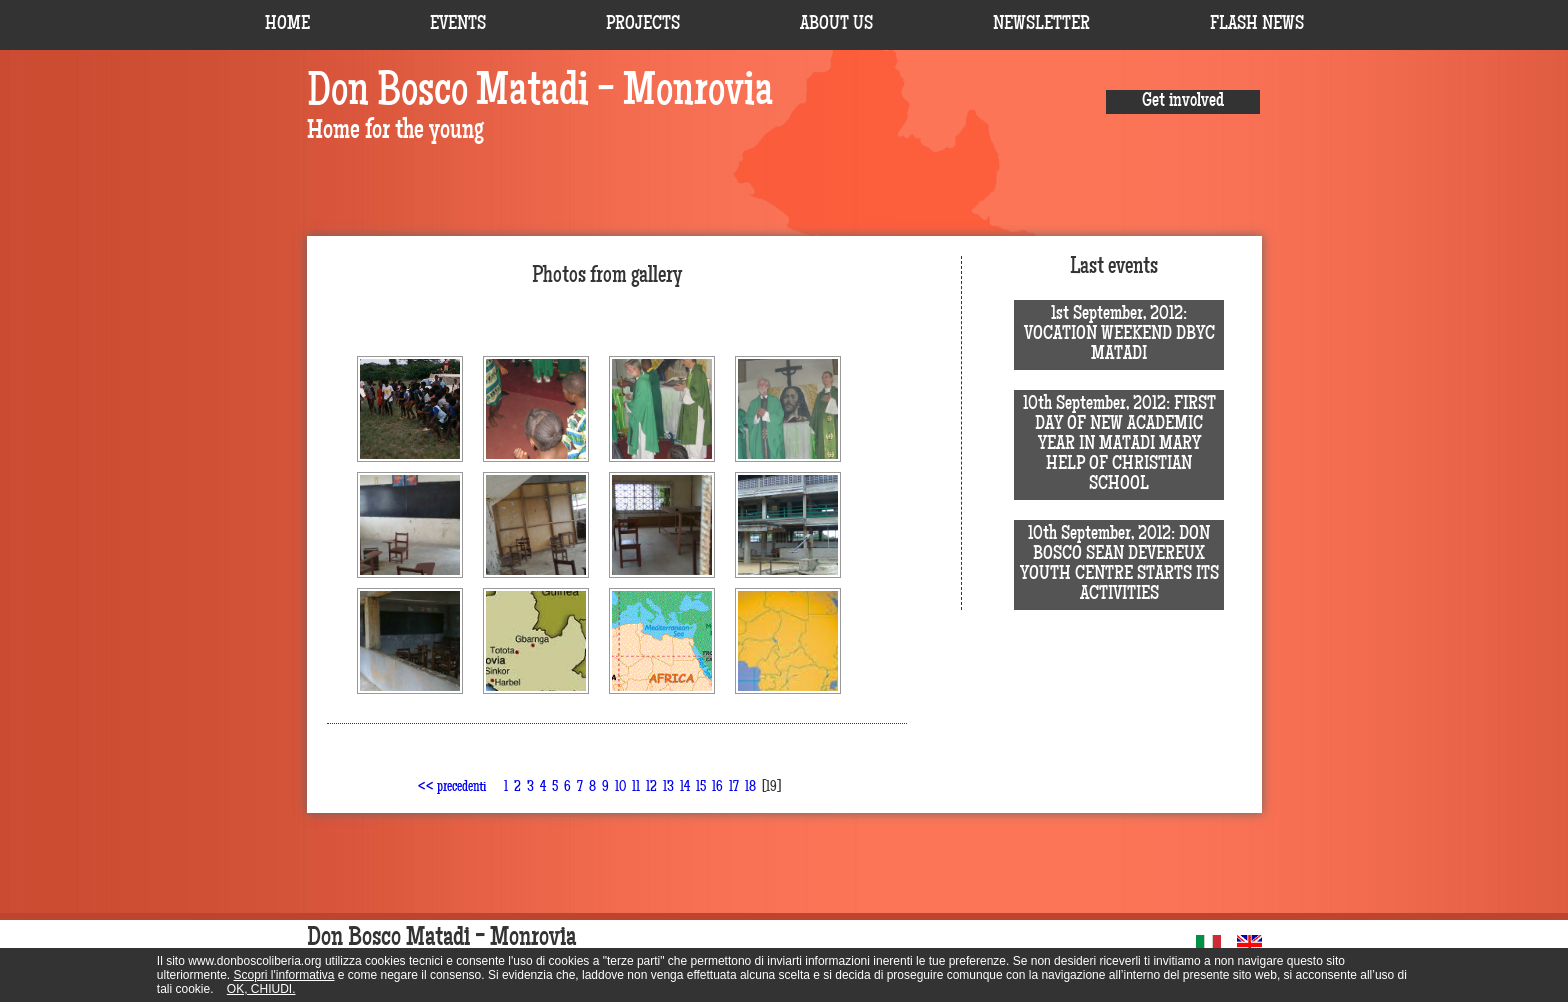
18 (750, 787)
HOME (287, 25)
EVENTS (458, 25)
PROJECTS (643, 25)
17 (734, 787)
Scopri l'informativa (284, 975)
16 (717, 787)
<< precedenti (452, 787)
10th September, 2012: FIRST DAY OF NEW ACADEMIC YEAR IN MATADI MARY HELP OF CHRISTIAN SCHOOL (1119, 445)
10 (620, 787)
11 (636, 787)
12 (651, 787)
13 (668, 787)
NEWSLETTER (1041, 25)
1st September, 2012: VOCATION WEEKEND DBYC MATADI (1119, 335)
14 (685, 787)
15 (701, 787)
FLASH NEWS (1257, 25)
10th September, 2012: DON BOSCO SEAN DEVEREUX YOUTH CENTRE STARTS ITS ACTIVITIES (1119, 565)
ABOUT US (836, 25)
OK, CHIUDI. (261, 989)
